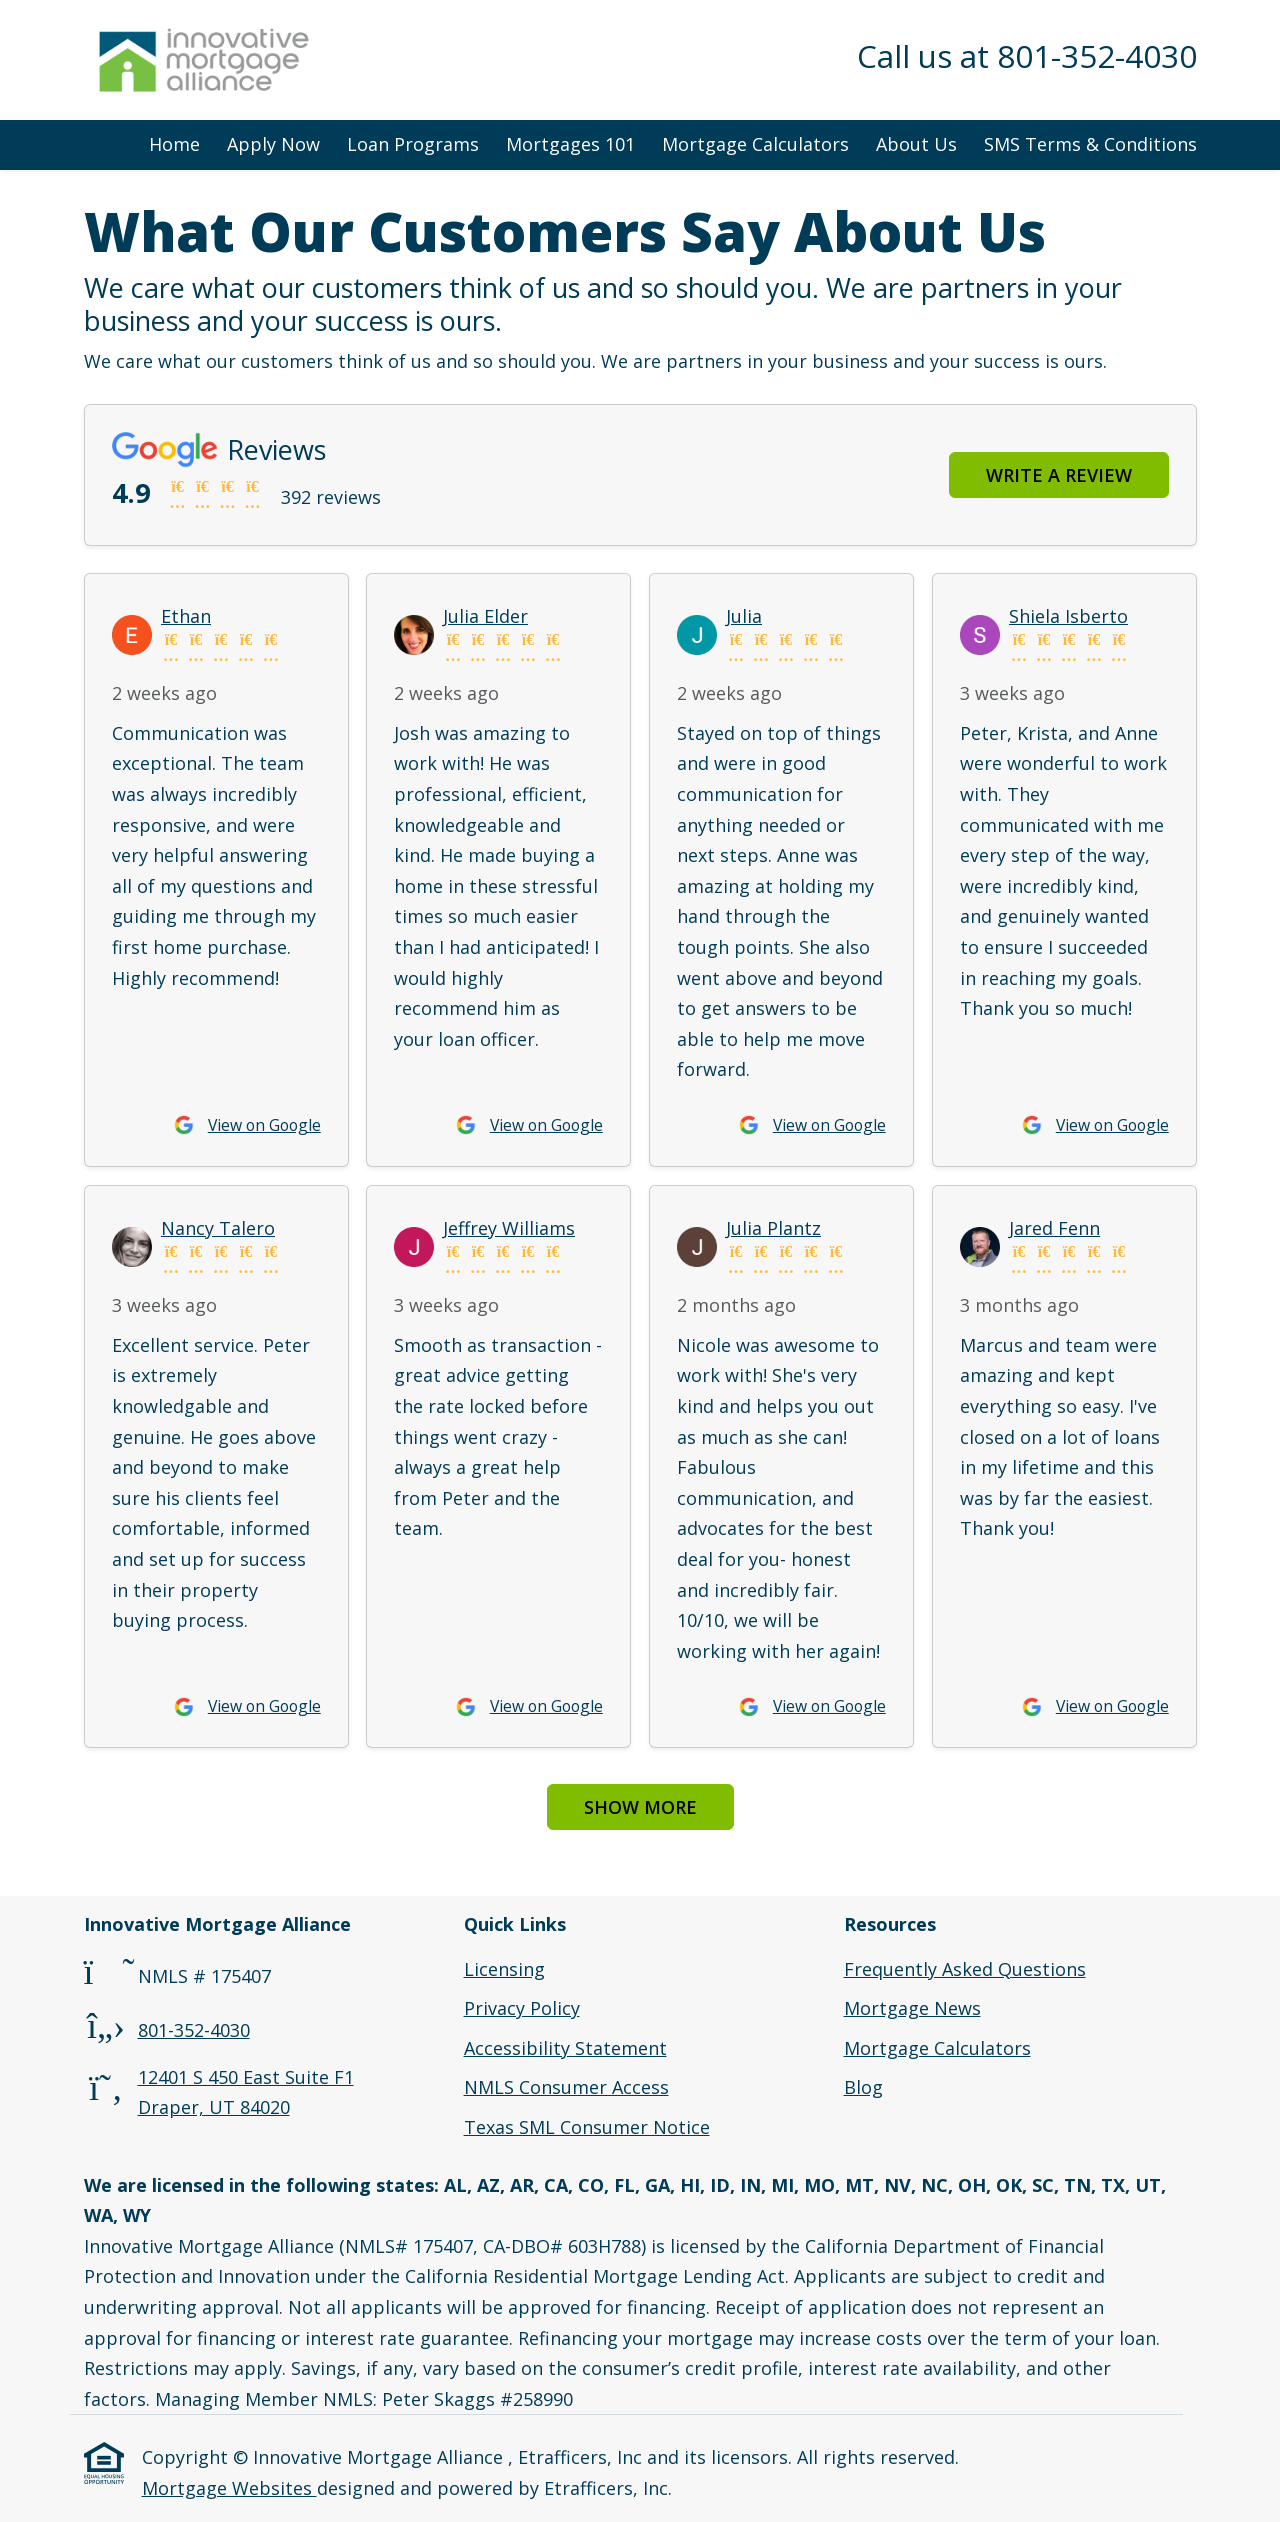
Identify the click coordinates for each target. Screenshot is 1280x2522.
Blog (863, 2087)
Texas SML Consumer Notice (587, 2127)
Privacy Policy (522, 2008)
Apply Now (273, 144)
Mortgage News (912, 2008)
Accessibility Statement (565, 2048)
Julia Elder (485, 616)
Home (174, 144)
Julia (744, 616)
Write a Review (1059, 475)
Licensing (504, 1969)
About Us (916, 144)
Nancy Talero (218, 1228)
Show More (640, 1807)
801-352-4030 (194, 2030)
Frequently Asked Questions (965, 1969)
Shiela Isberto (1068, 616)
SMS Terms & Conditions (1090, 144)
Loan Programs (413, 144)
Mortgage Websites (229, 2488)
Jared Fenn (1054, 1228)
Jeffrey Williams (509, 1228)
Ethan (186, 616)
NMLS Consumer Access (566, 2087)
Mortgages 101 (570, 144)
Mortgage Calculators (755, 144)
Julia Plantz (773, 1228)
